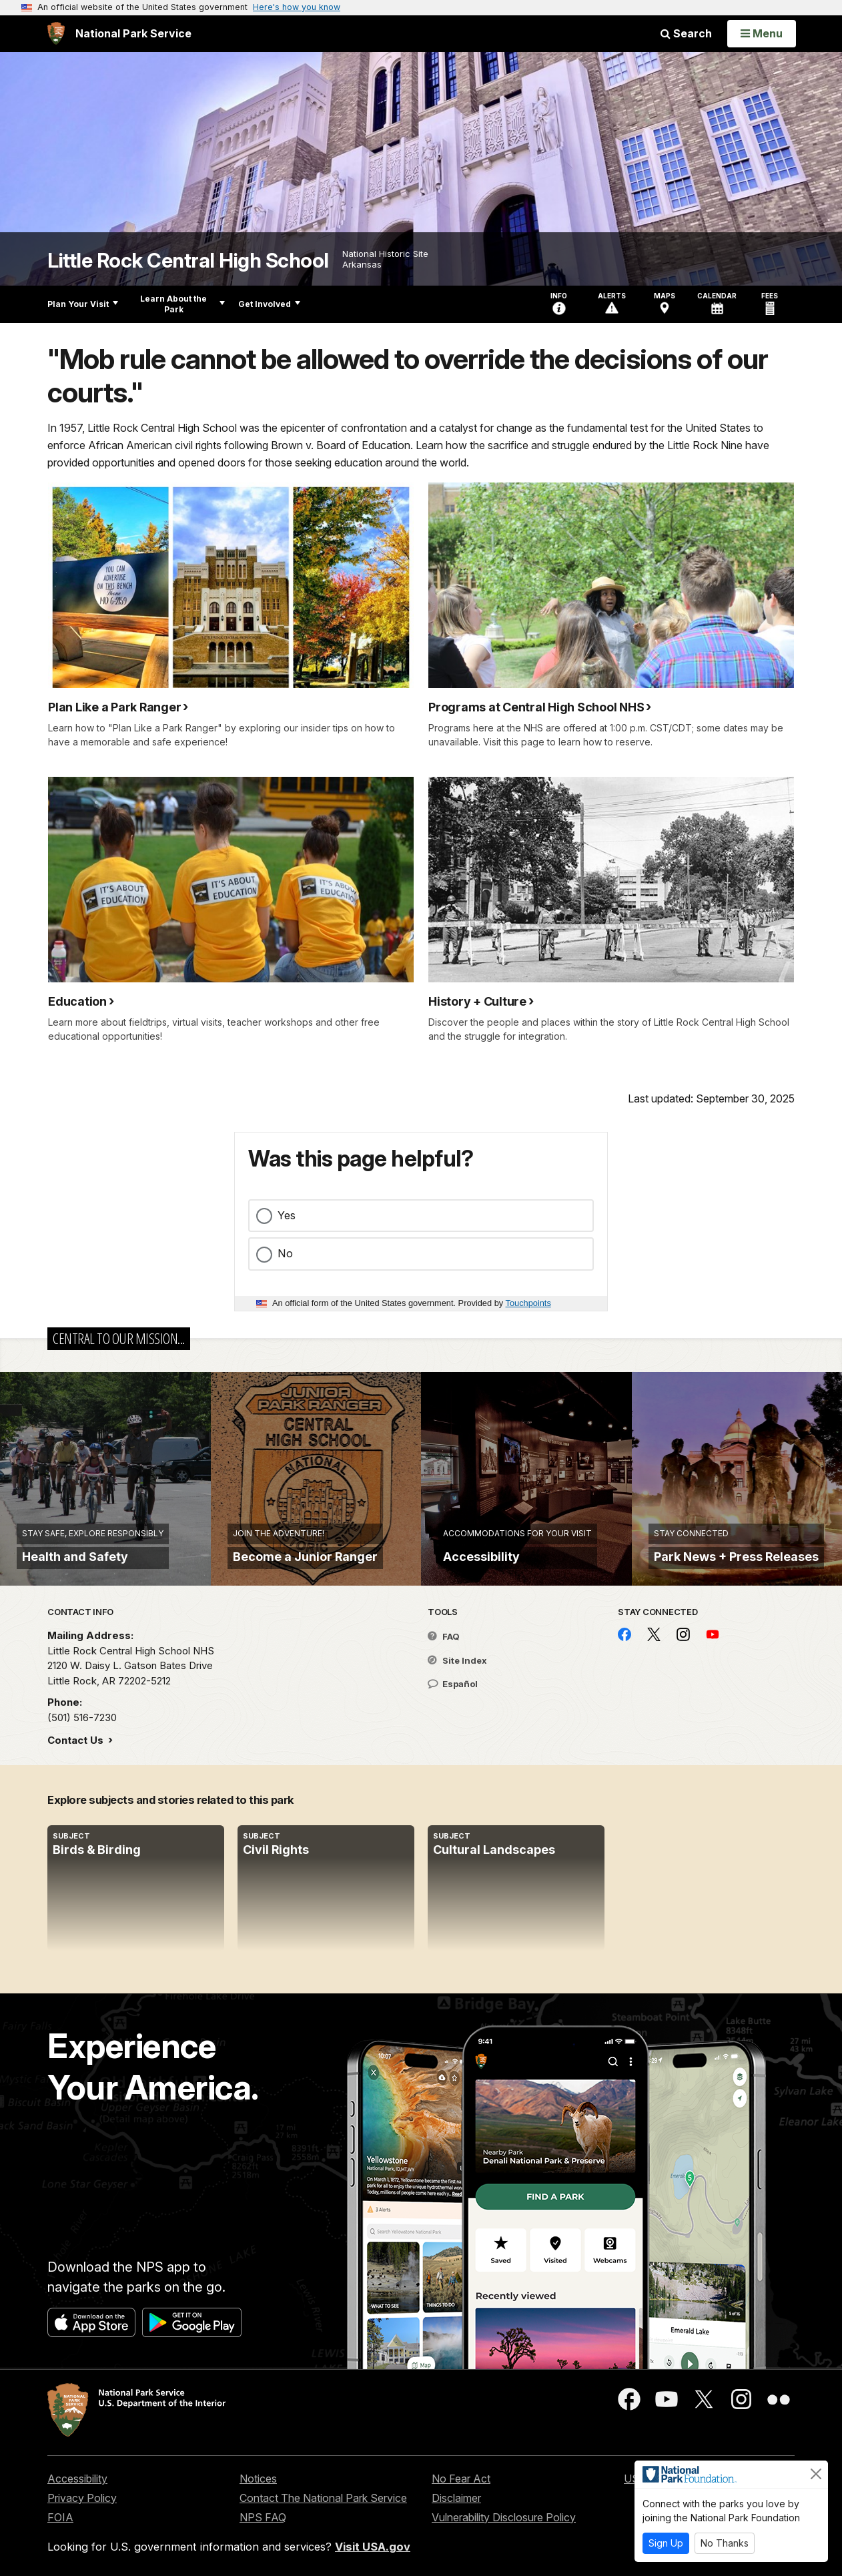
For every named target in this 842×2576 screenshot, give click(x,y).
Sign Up (666, 2543)
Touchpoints (528, 1303)
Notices (258, 2478)
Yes (287, 1215)
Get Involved (269, 304)
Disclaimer (456, 2498)
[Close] (816, 2474)
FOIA (60, 2517)
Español (453, 1683)
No (285, 1253)
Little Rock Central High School (188, 261)
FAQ (444, 1636)
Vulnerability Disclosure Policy (504, 2517)
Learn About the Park (182, 304)
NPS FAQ (263, 2517)
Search (686, 33)
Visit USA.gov (372, 2546)
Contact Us (76, 1740)
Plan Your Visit (82, 304)
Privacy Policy (82, 2498)
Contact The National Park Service (323, 2498)
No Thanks (725, 2543)
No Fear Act (461, 2478)
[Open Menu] (761, 33)
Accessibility (77, 2478)
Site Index (457, 1660)
